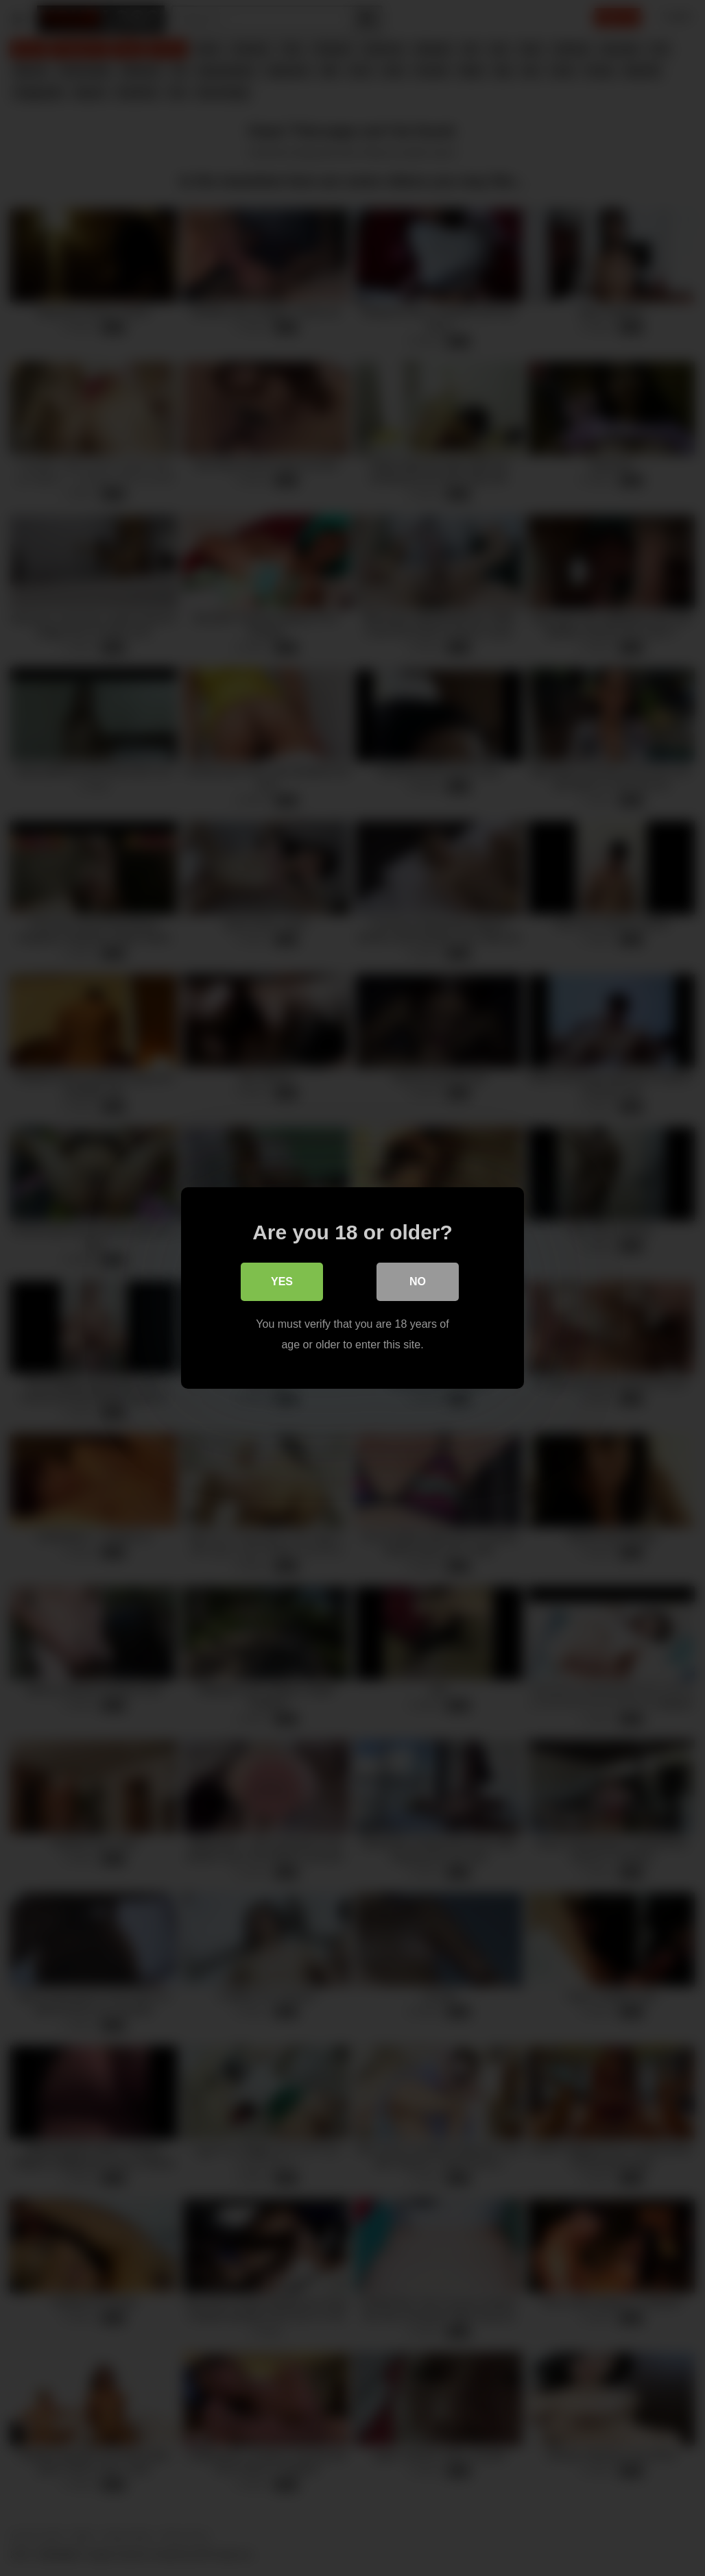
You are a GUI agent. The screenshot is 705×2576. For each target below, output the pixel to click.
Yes (282, 1281)
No (417, 1281)
